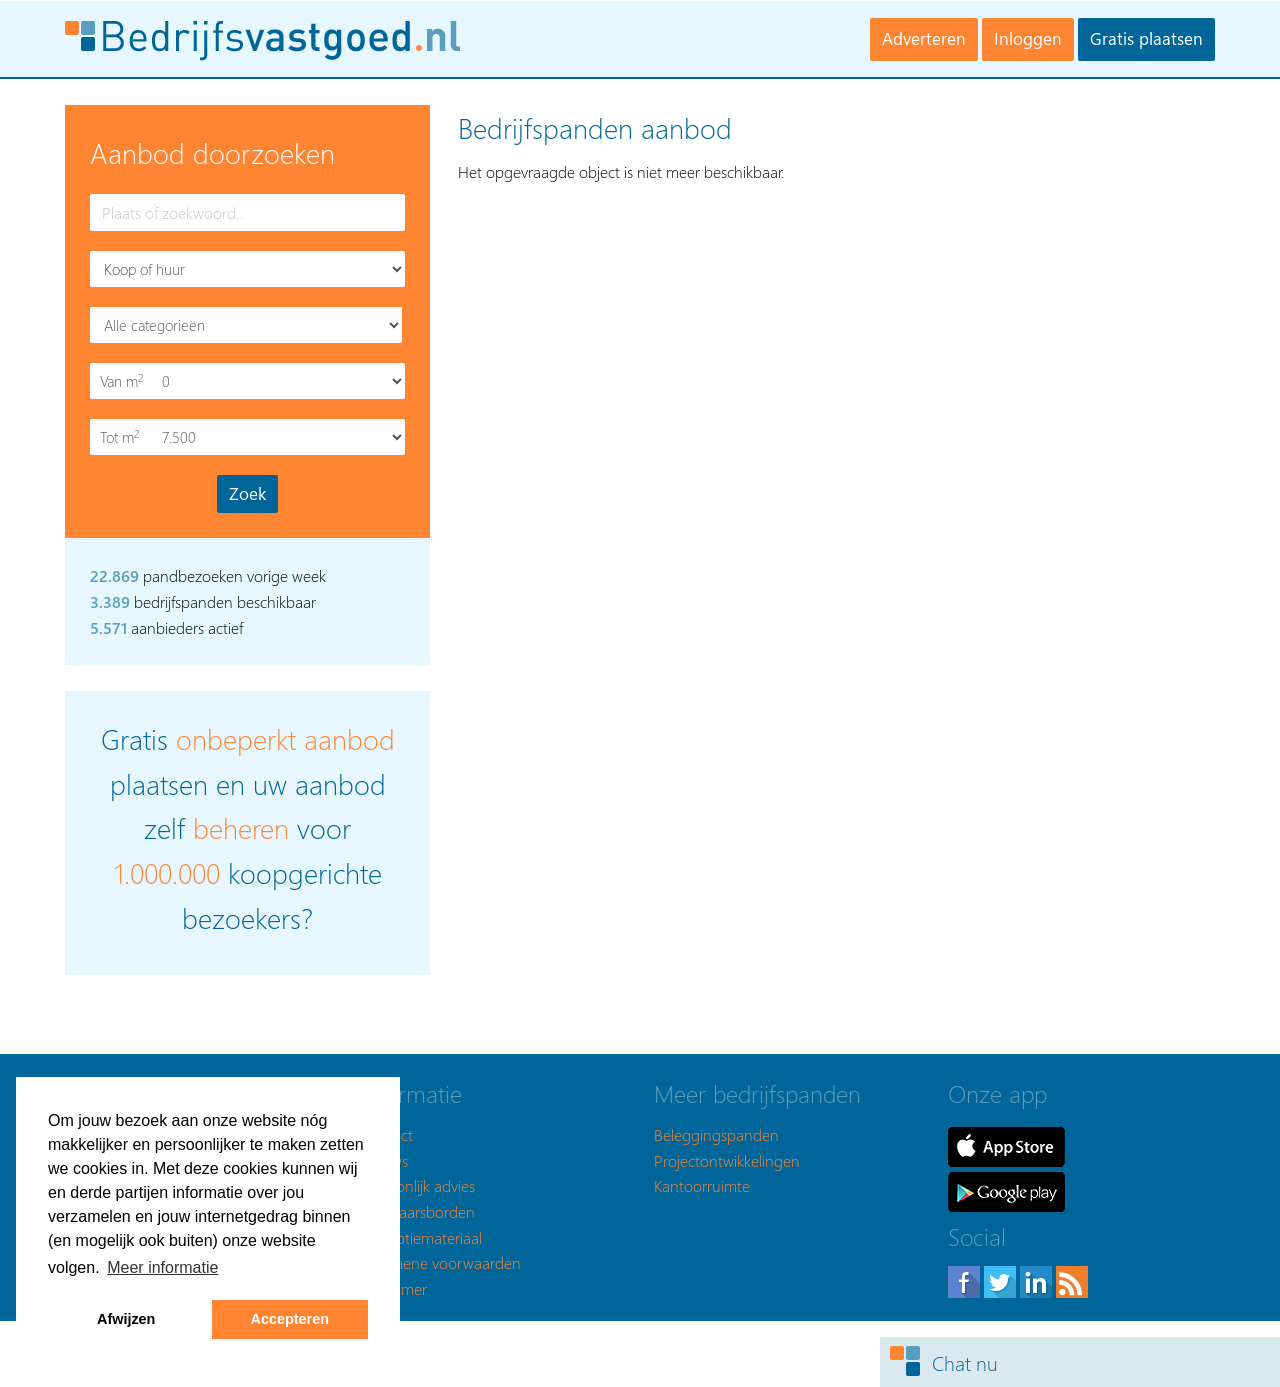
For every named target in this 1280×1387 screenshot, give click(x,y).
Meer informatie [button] (162, 1267)
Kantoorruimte (702, 1185)
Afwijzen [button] (126, 1319)
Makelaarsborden (417, 1211)
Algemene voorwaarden (440, 1262)
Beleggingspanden (716, 1134)
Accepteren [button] (290, 1319)
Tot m (124, 437)
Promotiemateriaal (421, 1237)
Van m (124, 381)
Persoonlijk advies (417, 1185)
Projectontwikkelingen (727, 1160)
